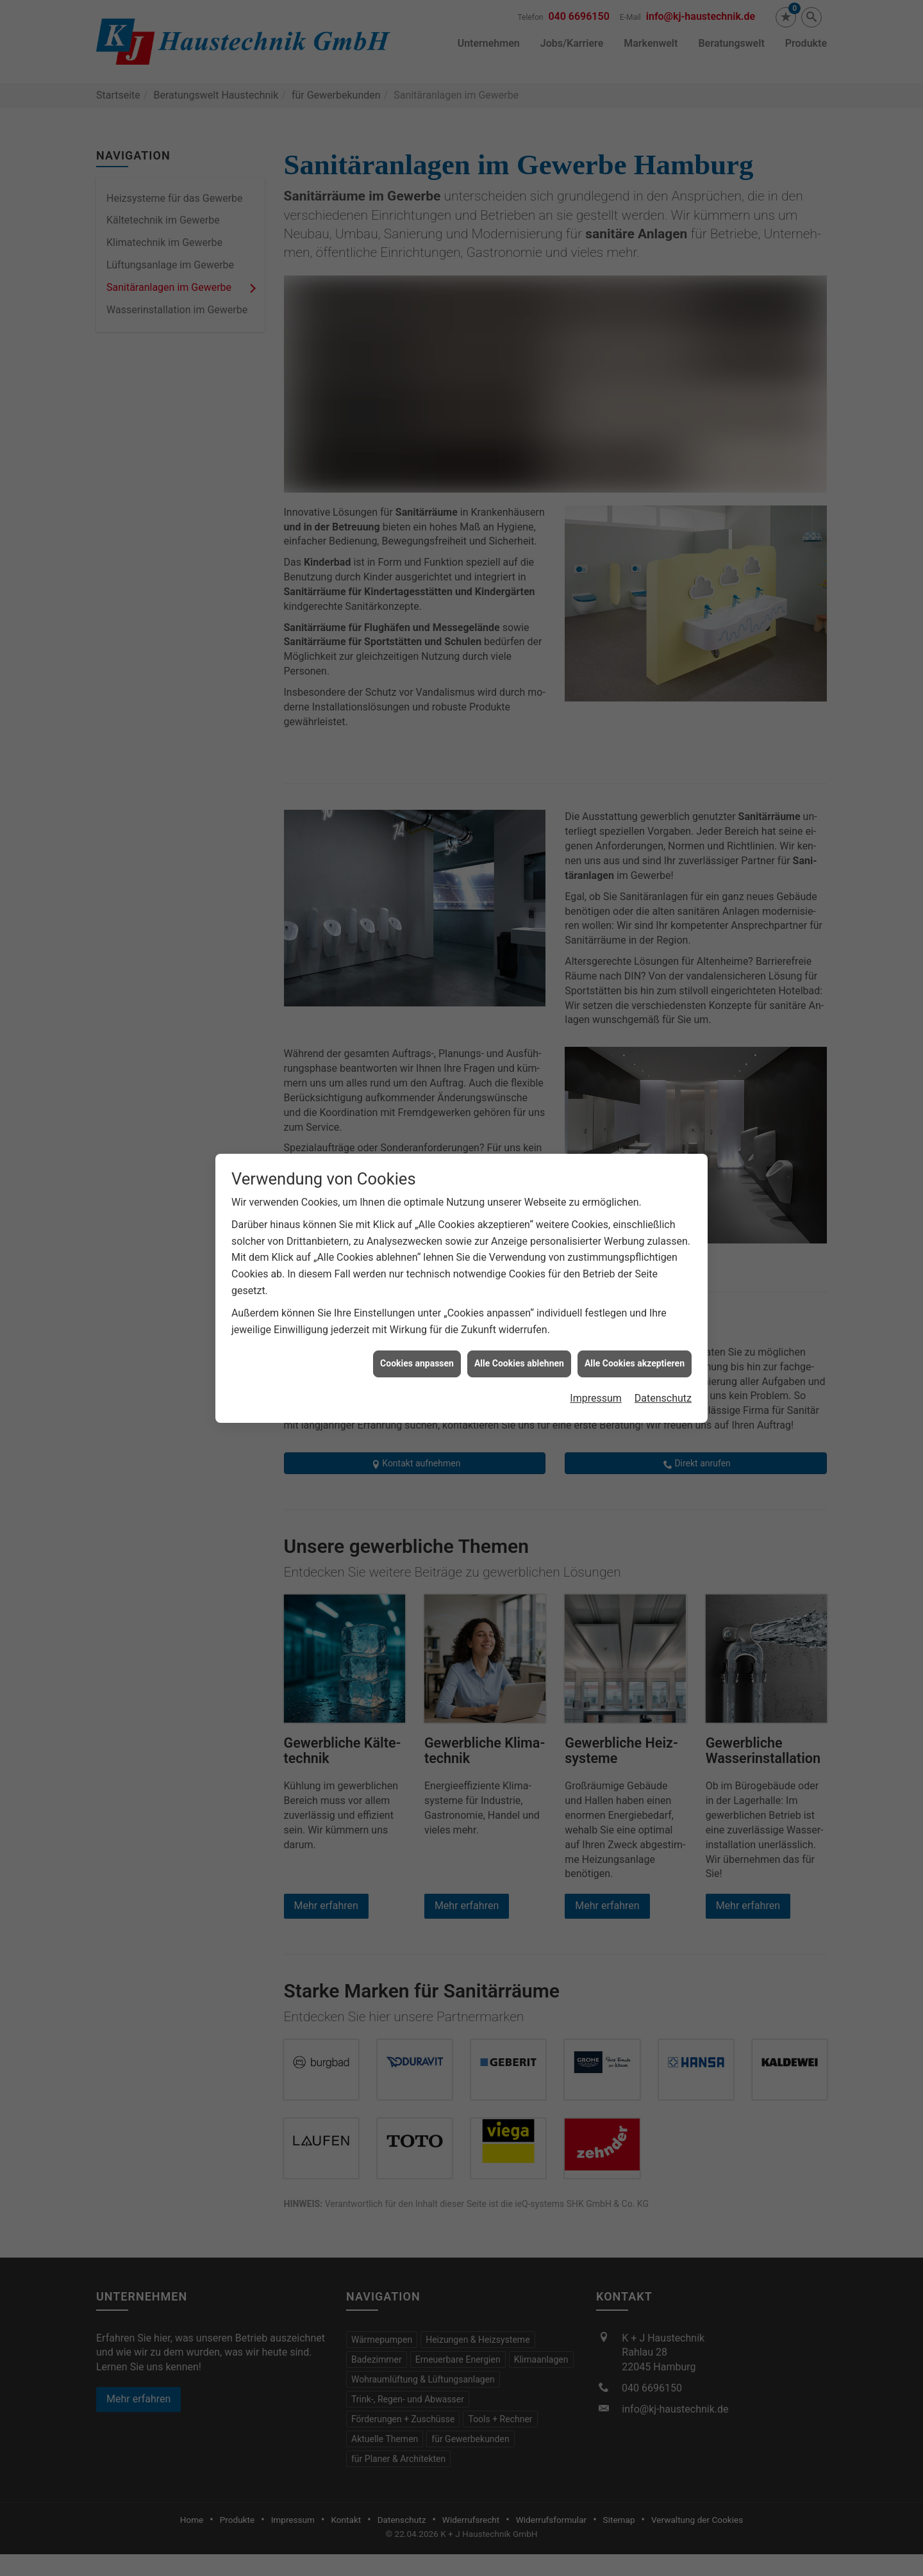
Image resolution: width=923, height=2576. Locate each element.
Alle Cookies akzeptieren (635, 1363)
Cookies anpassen (417, 1363)
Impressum (596, 1398)
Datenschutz (663, 1398)
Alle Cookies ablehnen (519, 1363)
